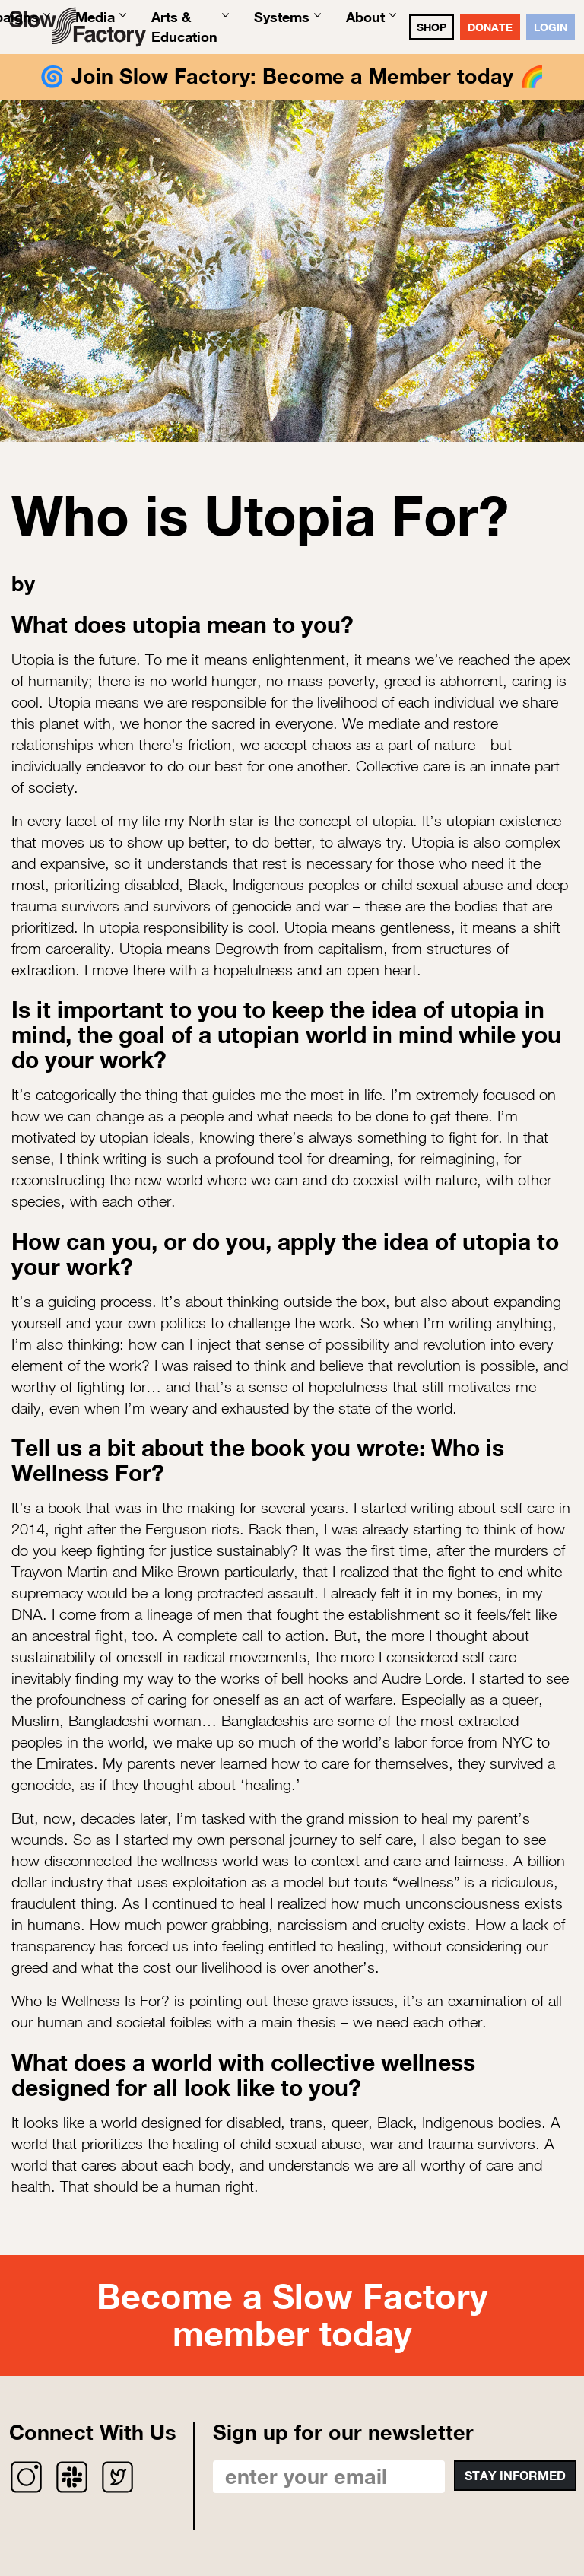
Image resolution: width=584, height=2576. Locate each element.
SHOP (431, 27)
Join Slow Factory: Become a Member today (292, 76)
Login (550, 27)
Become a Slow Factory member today (292, 2315)
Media (95, 16)
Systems (281, 16)
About (365, 16)
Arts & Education (184, 26)
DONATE (490, 27)
